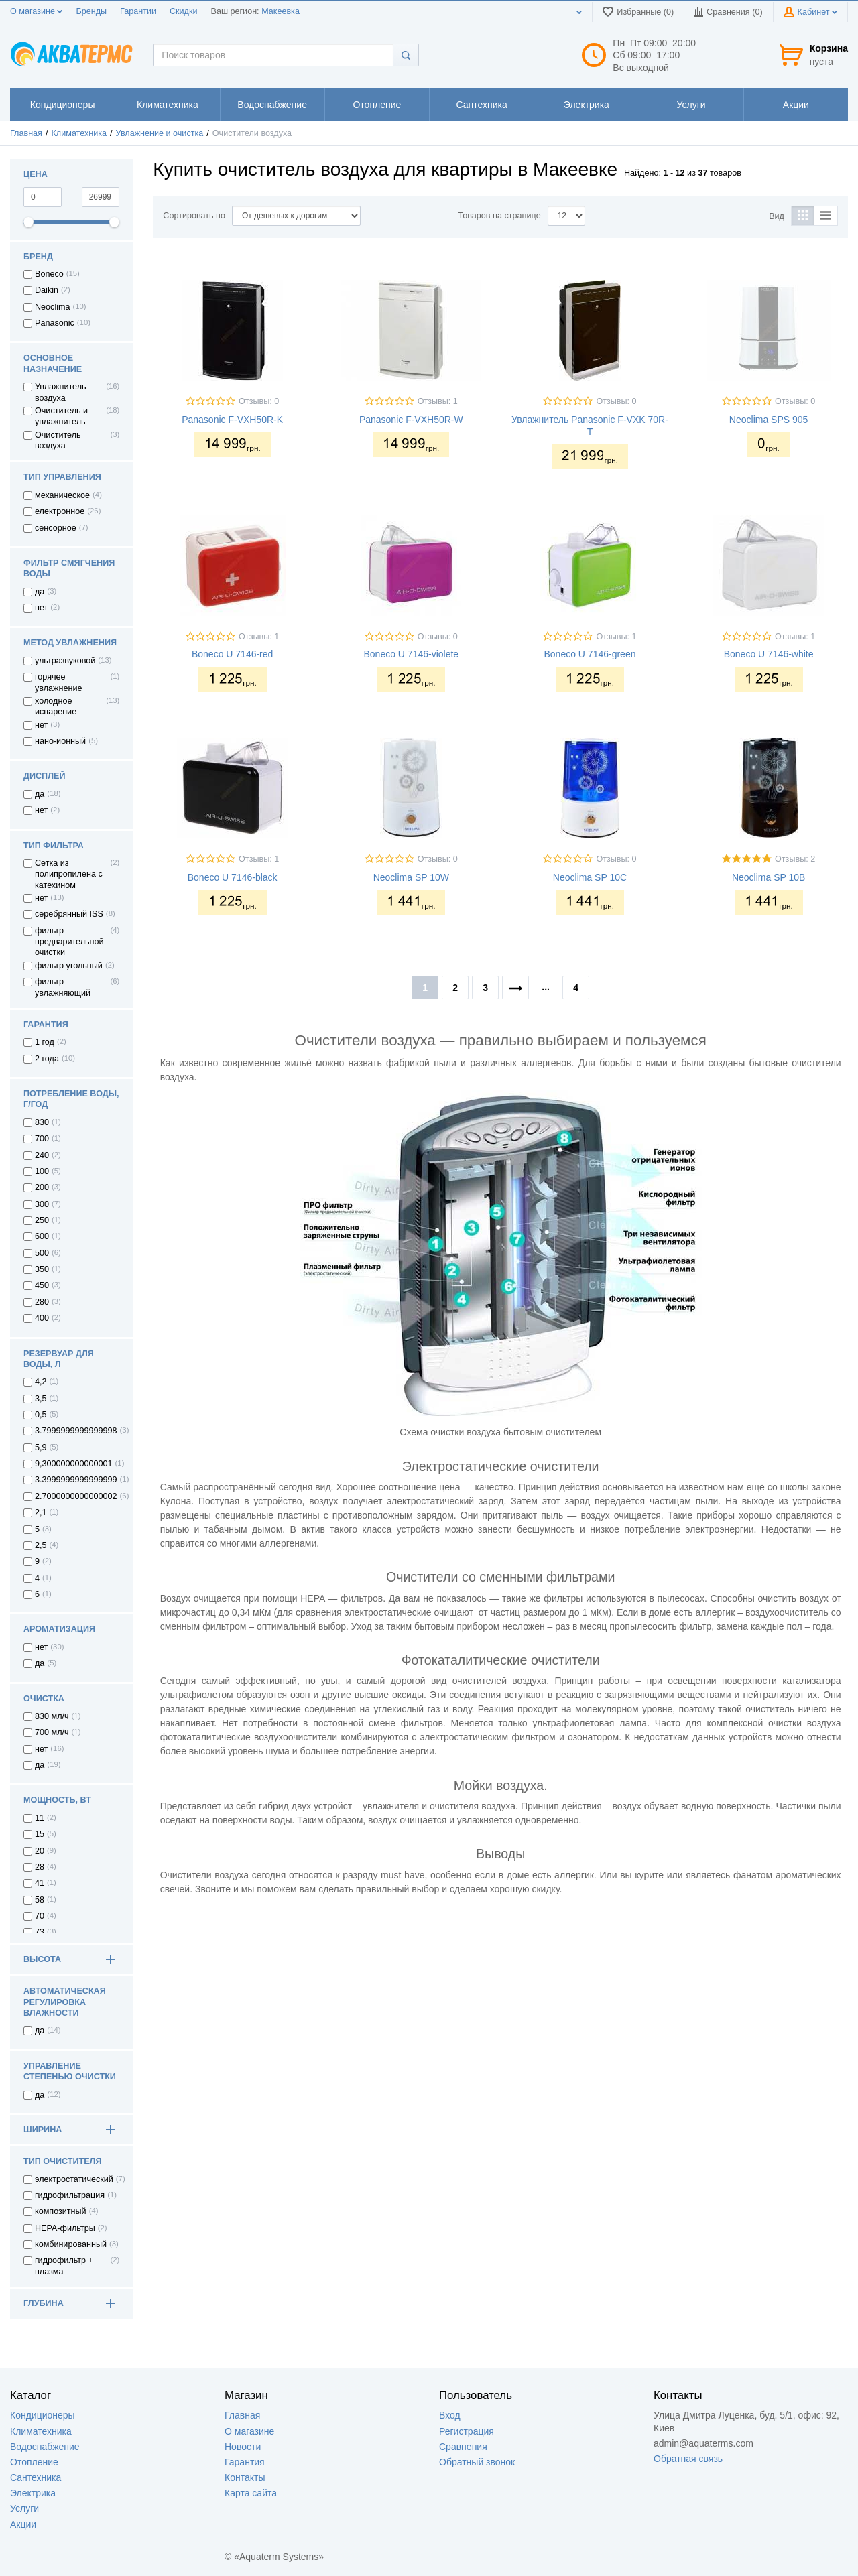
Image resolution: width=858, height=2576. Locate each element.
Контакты (245, 2477)
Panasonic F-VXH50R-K (232, 419)
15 (39, 1834)
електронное (59, 511)
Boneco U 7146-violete (410, 654)
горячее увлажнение (58, 682)
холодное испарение (55, 706)
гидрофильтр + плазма (64, 2266)
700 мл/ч (52, 1732)
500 (42, 1253)
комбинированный (71, 2244)
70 (39, 1916)
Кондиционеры (42, 2415)
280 (42, 1302)
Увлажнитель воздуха (60, 392)
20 (39, 1851)
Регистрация (466, 2431)
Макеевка (280, 11)
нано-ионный (60, 741)
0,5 (41, 1414)
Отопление (34, 2462)
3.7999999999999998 (76, 1430)
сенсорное (55, 528)
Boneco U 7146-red (232, 654)
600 (42, 1236)
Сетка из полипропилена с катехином (69, 874)
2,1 (41, 1512)
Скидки (184, 11)
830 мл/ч (52, 1716)
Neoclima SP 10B (768, 877)
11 (39, 1818)
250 (42, 1220)
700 (42, 1138)
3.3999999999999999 (76, 1479)
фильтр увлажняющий (62, 987)
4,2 (41, 1382)
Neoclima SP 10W (411, 877)
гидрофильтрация (70, 2195)
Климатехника (79, 133)
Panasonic (54, 323)
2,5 (41, 1545)
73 (39, 1932)
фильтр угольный (69, 965)
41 (39, 1883)
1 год (44, 1042)
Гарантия (245, 2462)
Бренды (91, 11)
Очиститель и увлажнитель (61, 416)
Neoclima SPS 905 (768, 419)
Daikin (46, 290)
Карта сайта (251, 2493)
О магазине (36, 11)
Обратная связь (688, 2458)
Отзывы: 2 (795, 859)
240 (42, 1155)
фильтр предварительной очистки (69, 942)
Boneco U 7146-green (589, 654)
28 (39, 1867)
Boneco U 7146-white (769, 654)
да (39, 591)
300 (42, 1204)
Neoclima (52, 307)
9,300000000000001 (74, 1463)
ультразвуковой (65, 660)
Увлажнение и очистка (160, 133)
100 (42, 1171)
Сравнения (463, 2446)
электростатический (74, 2179)
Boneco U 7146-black (233, 877)
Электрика (33, 2493)
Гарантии (138, 11)
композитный (60, 2211)
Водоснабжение (45, 2446)
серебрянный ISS (69, 914)
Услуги (24, 2508)
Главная (26, 133)
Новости (243, 2446)
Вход (450, 2415)
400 (42, 1318)
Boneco (49, 274)
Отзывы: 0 (259, 401)
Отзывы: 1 (438, 401)
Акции (23, 2524)
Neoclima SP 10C (590, 877)
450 (42, 1285)
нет (41, 608)
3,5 (41, 1398)
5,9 (41, 1447)
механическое (62, 495)
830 (42, 1122)
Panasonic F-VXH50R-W (411, 419)
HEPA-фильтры (65, 2228)
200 (42, 1187)
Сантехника (35, 2477)
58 (39, 1900)
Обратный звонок (477, 2462)
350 (42, 1269)
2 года (47, 1059)
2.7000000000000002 (76, 1496)
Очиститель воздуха (58, 440)
